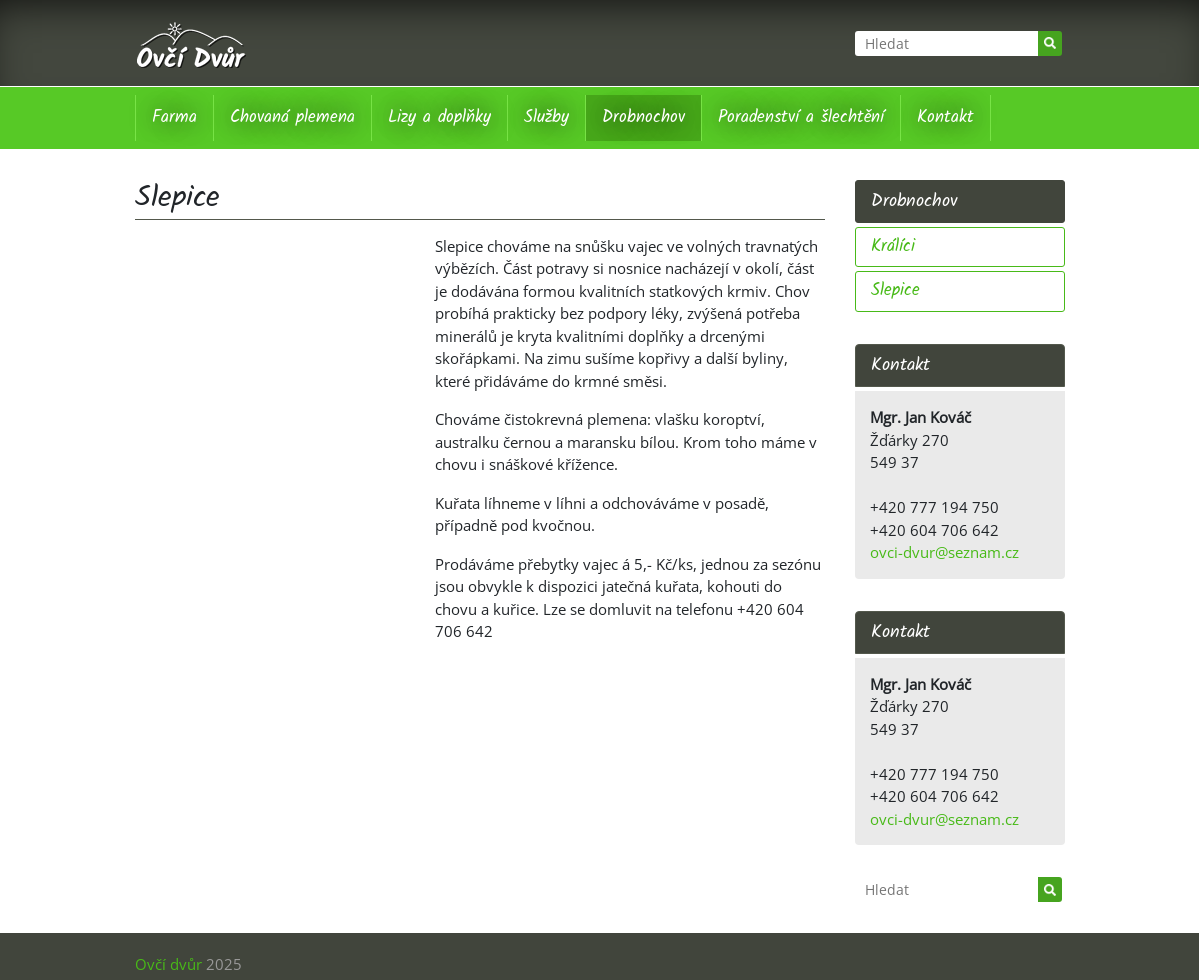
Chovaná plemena (292, 117)
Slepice (895, 290)
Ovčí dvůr (168, 964)
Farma (174, 117)
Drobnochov (643, 117)
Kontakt (945, 117)
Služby (546, 117)
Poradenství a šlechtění (801, 117)
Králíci (893, 246)
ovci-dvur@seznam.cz (944, 552)
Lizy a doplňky (439, 117)
